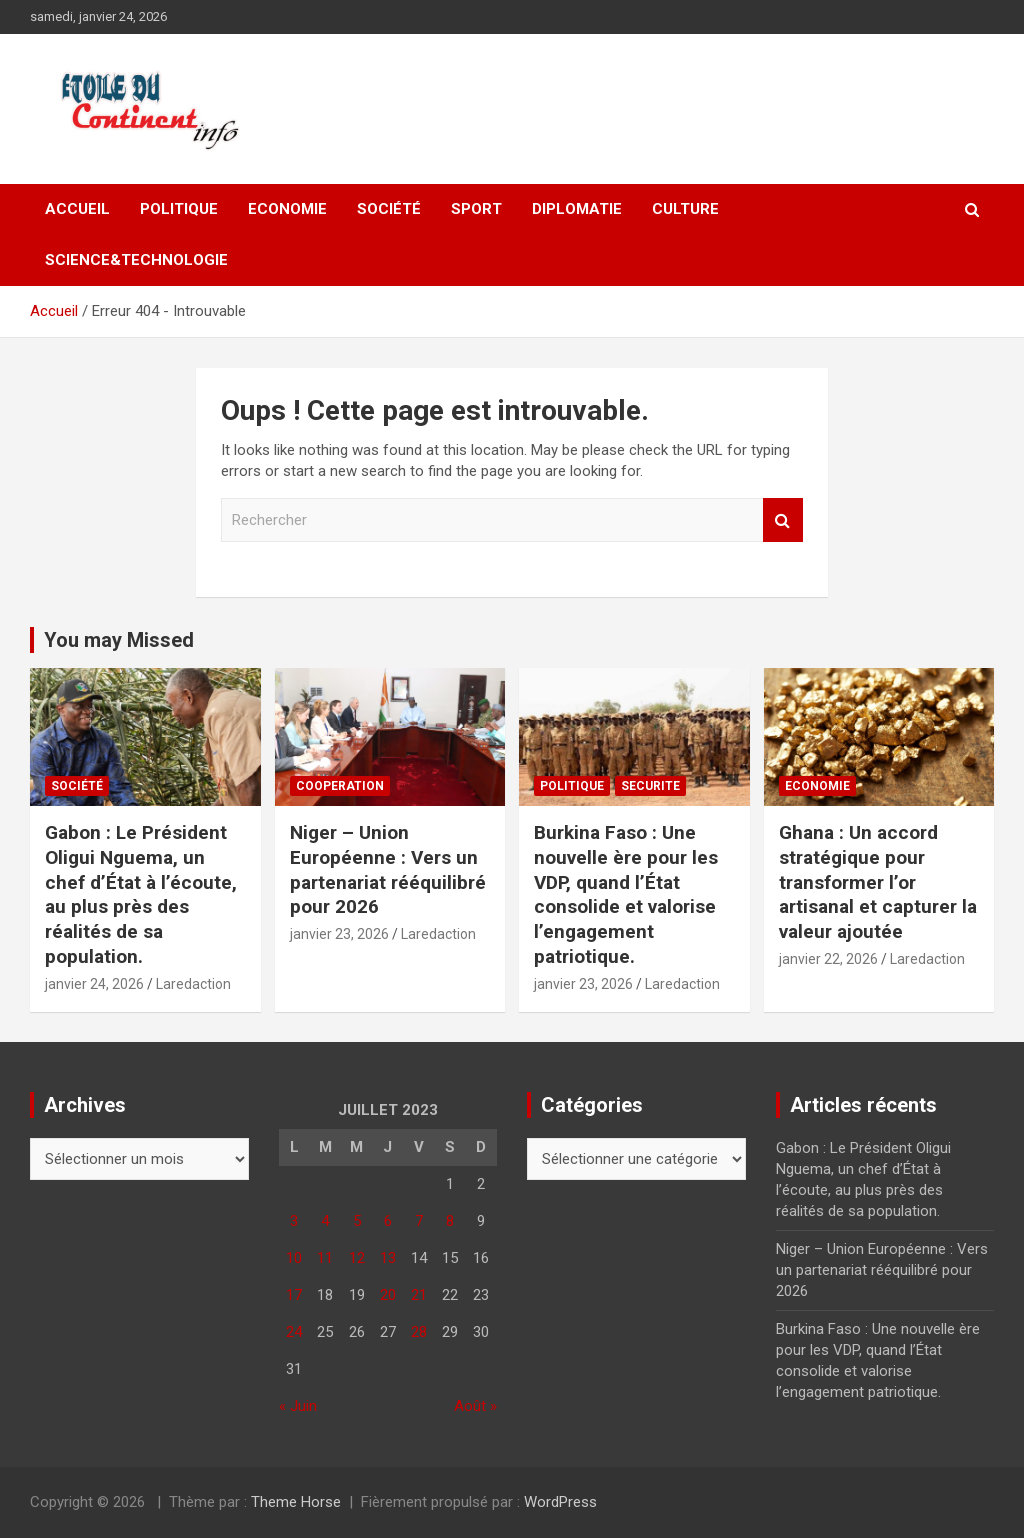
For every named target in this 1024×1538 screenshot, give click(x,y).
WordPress (560, 1502)
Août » (475, 1406)
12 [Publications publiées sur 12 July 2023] (357, 1258)
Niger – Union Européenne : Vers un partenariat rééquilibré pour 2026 (388, 869)
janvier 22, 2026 (828, 959)
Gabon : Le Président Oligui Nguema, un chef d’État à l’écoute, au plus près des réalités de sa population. (141, 894)
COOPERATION (340, 786)
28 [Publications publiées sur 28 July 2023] (419, 1332)
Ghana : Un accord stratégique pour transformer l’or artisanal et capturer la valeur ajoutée (878, 882)
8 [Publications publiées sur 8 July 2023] (450, 1221)
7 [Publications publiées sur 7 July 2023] (419, 1221)
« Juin (298, 1406)
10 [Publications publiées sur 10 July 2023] (294, 1258)
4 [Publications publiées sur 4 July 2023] (325, 1221)
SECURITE (650, 786)
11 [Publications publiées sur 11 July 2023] (325, 1258)
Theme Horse (296, 1502)
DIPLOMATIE (577, 209)
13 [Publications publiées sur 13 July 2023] (388, 1258)
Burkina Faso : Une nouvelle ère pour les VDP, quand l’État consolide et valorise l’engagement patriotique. (626, 894)
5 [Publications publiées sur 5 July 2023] (357, 1221)
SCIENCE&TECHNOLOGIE (136, 260)
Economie (287, 209)
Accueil (77, 209)
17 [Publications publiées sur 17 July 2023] (294, 1295)
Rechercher (783, 520)
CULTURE (685, 209)
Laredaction (193, 984)
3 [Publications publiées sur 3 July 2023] (294, 1221)
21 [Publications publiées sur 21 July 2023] (419, 1295)
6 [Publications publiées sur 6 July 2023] (388, 1221)
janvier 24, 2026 (94, 984)
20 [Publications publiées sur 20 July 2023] (388, 1295)
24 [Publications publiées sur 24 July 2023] (294, 1332)
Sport (476, 209)
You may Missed (119, 640)
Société (389, 209)
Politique (179, 209)
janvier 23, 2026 (339, 934)
